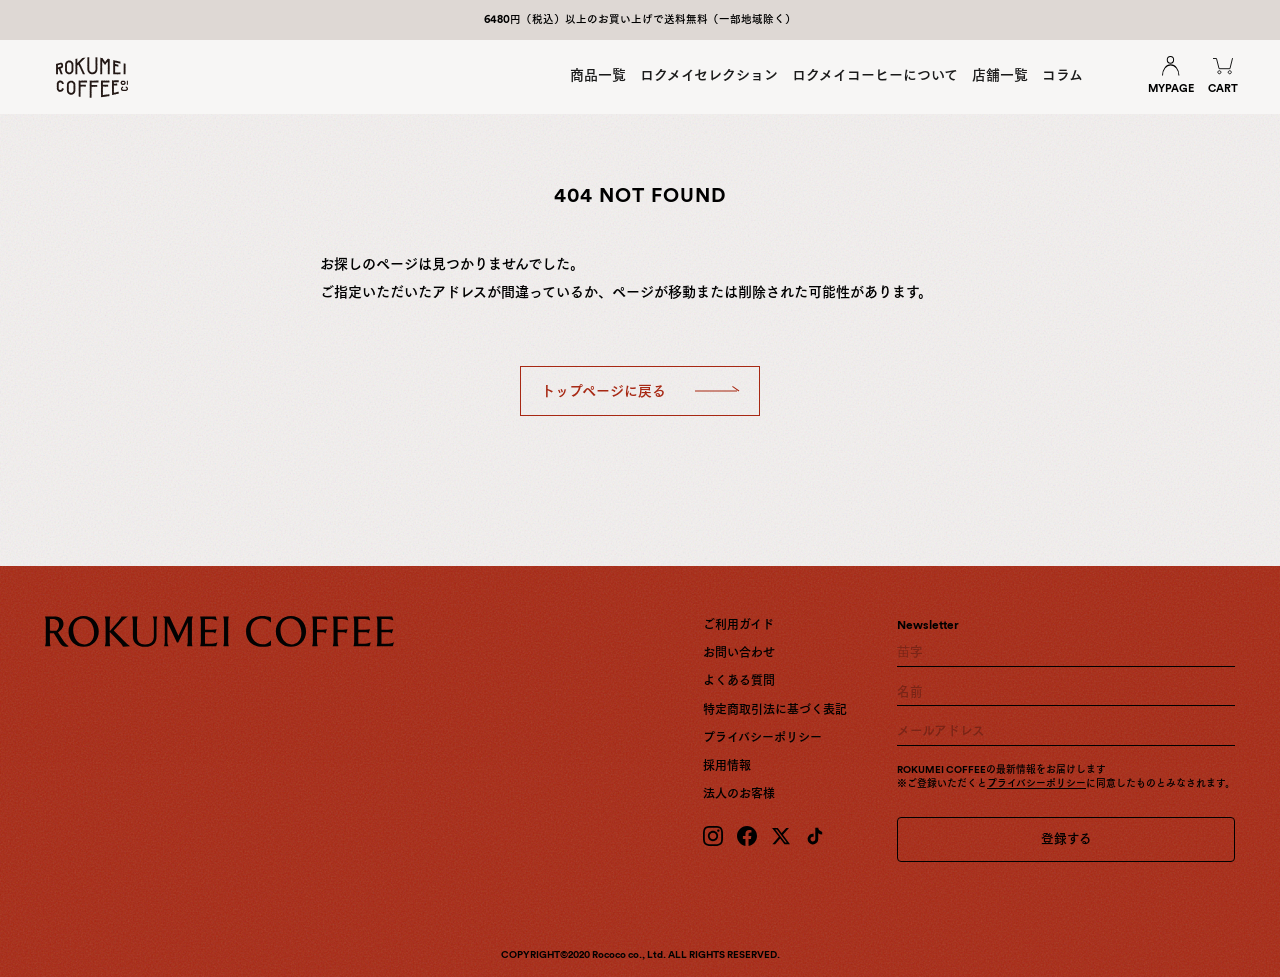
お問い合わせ (739, 653)
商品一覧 (598, 75)
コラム (1062, 75)
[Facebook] (747, 836)
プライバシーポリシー (762, 738)
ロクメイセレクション (709, 75)
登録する (1066, 838)
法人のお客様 (739, 794)
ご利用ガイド (738, 625)
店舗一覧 (1000, 75)
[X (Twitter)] (781, 836)
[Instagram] (713, 836)
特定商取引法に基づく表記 (775, 710)
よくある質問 (739, 681)
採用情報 (727, 766)
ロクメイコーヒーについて (875, 75)
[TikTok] (815, 836)
